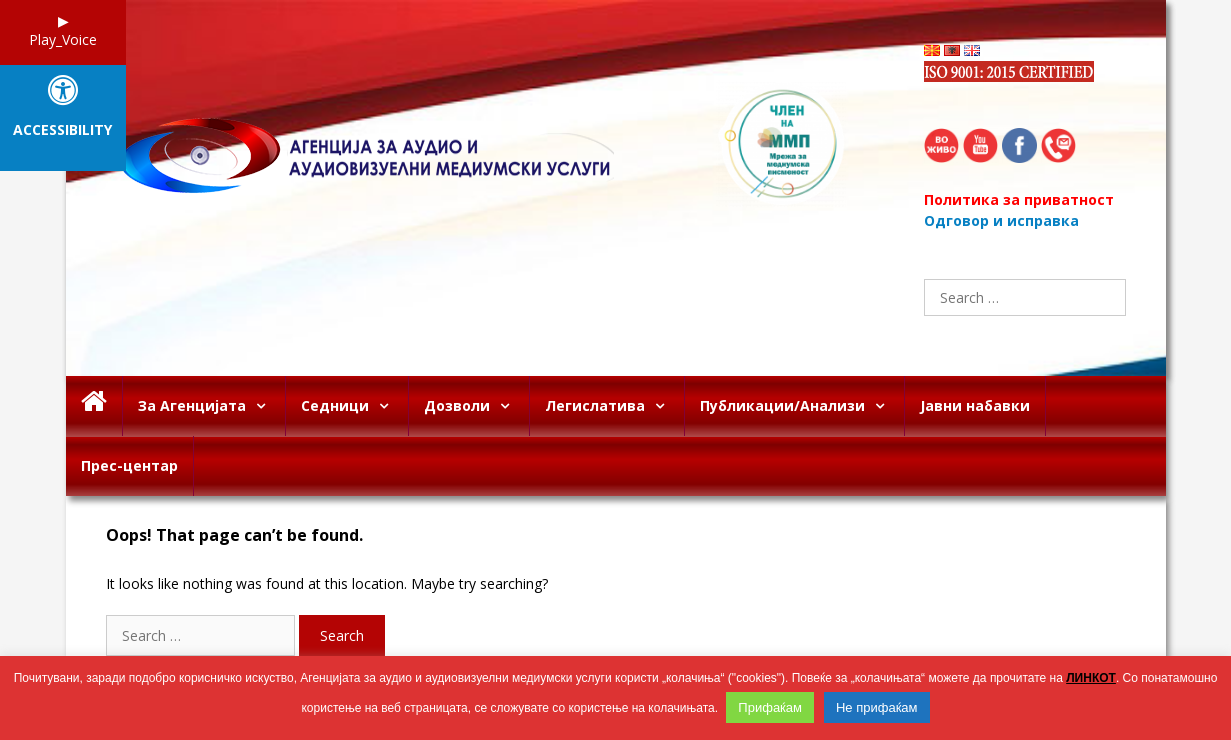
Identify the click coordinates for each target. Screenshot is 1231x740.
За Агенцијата (211, 406)
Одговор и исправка (1001, 220)
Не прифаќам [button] (877, 707)
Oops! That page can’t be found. (234, 535)
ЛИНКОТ (1091, 678)
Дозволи (476, 406)
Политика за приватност (1019, 199)
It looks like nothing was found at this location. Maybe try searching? (327, 583)
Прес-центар (129, 465)
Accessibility (62, 130)
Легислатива (614, 406)
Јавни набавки (975, 405)
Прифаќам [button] (770, 707)
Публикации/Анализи (802, 406)
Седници (354, 406)
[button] (265, 406)
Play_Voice (63, 39)
